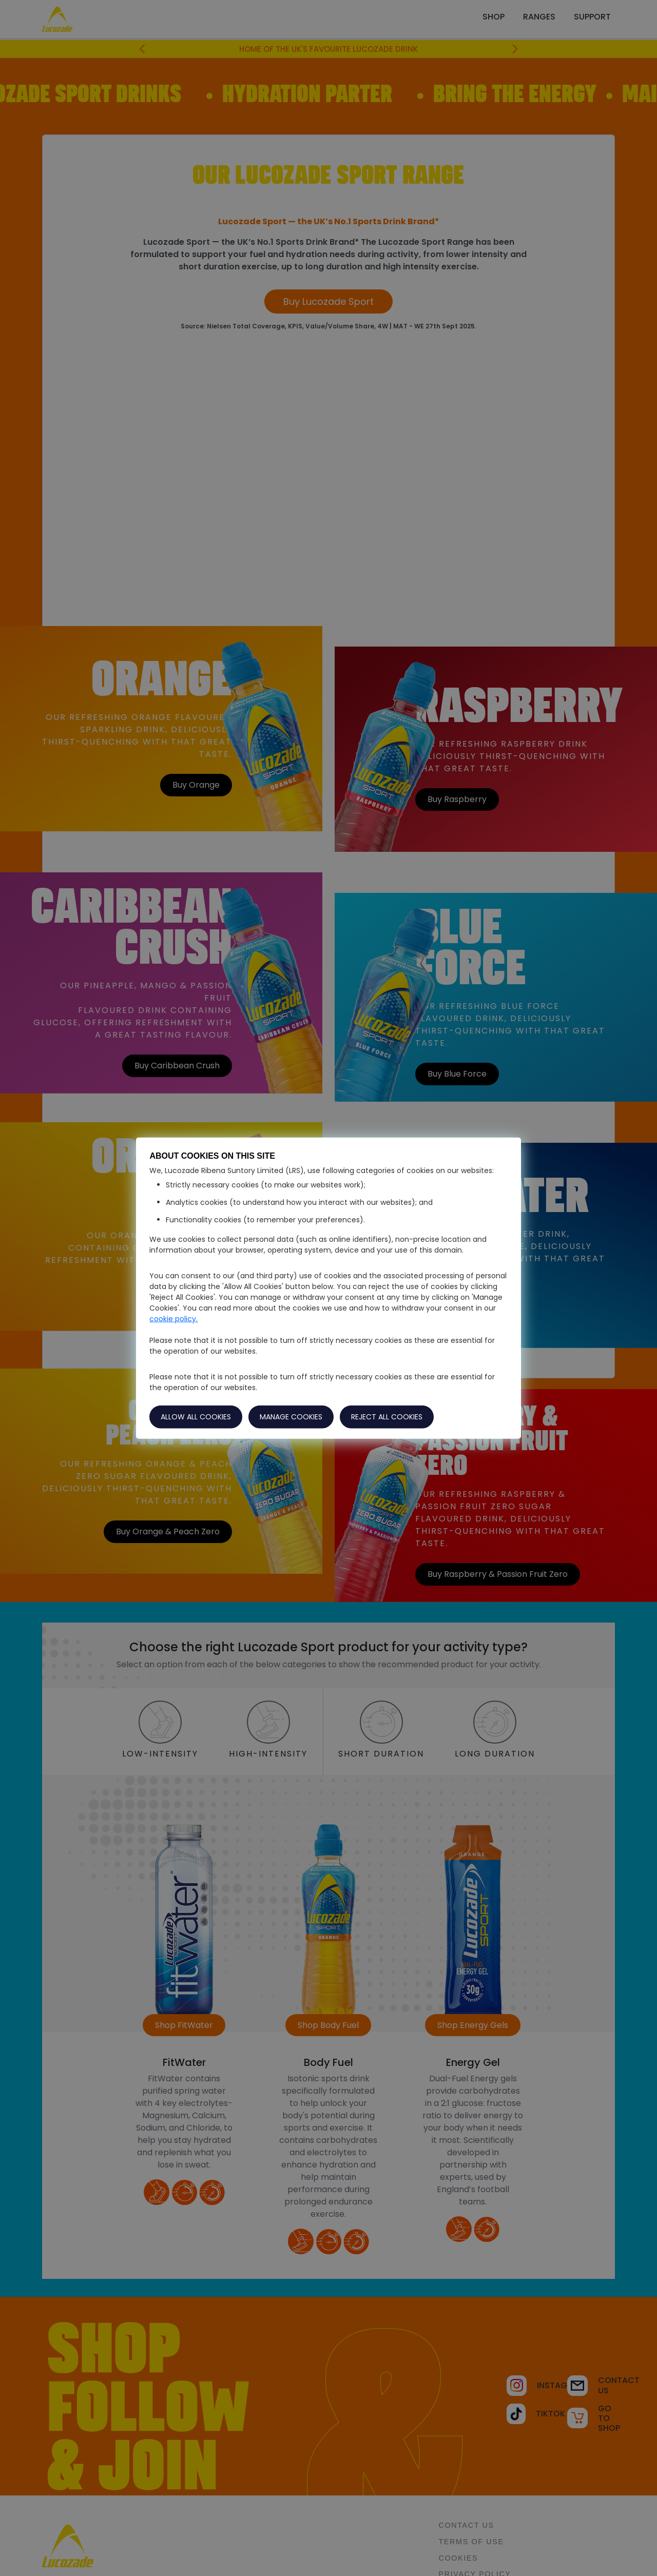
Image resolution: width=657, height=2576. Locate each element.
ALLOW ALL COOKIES (196, 1416)
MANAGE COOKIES (291, 1416)
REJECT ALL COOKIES (386, 1416)
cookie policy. (173, 1318)
